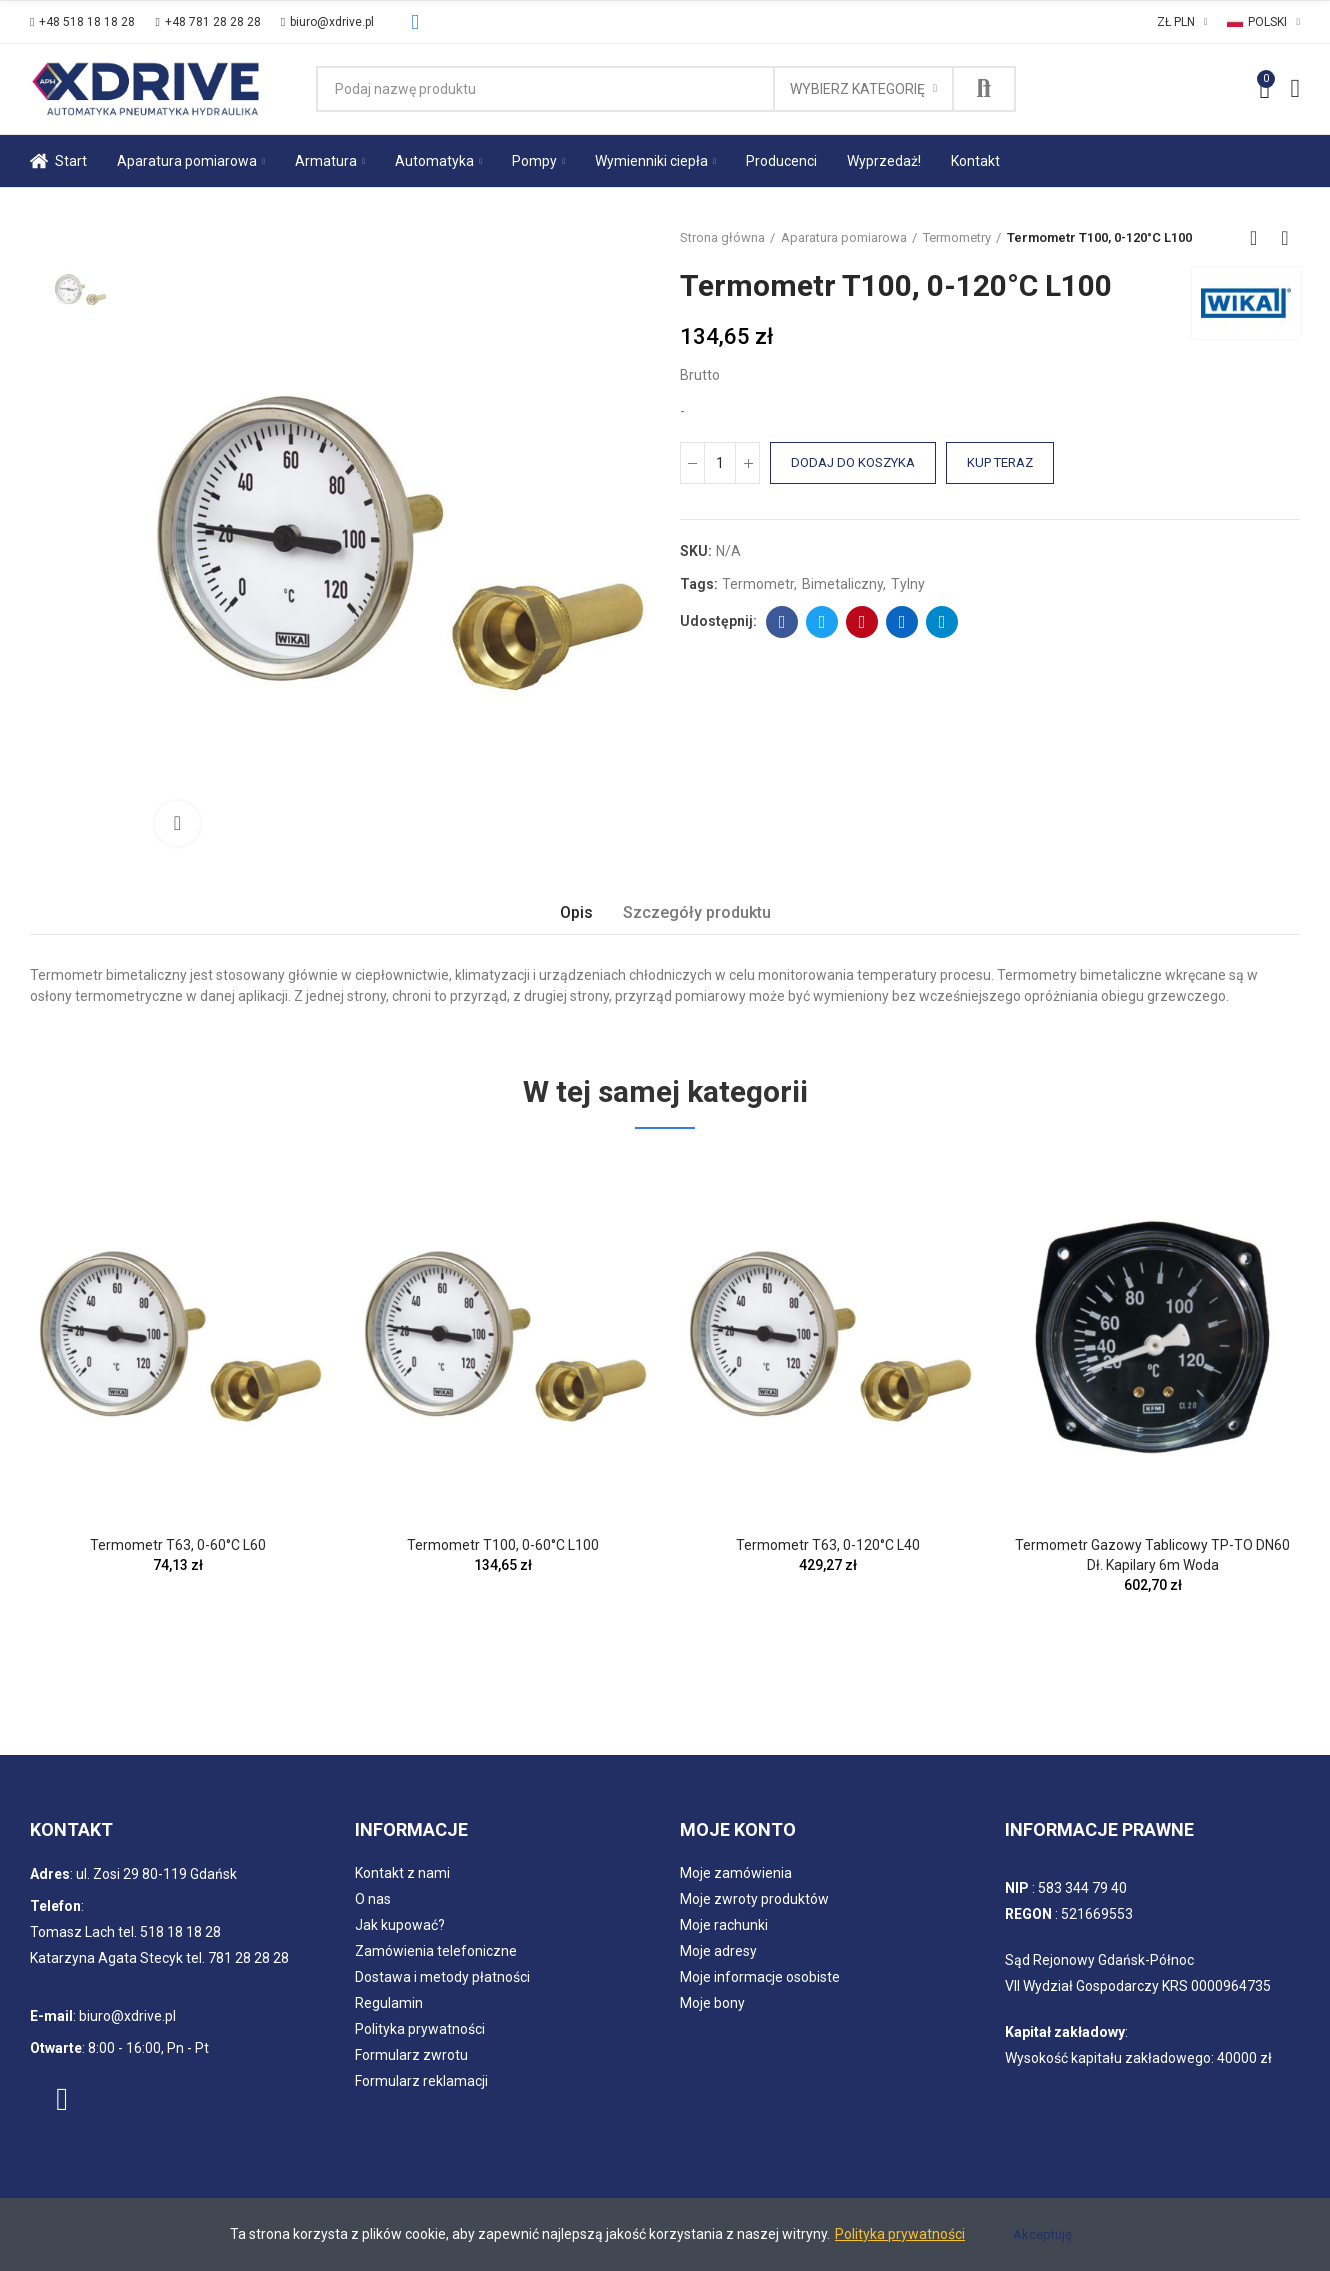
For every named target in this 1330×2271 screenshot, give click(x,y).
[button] (82, 22)
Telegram (942, 622)
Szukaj (984, 89)
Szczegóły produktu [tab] (697, 912)
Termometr (758, 584)
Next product (1285, 238)
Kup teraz (1000, 462)
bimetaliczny (842, 584)
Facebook (782, 622)
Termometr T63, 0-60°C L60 (178, 1545)
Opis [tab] (576, 912)
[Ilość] (720, 463)
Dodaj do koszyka (853, 462)
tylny (908, 584)
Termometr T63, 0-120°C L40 (828, 1545)
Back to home (1260, 238)
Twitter (822, 622)
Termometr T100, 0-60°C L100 (503, 1545)
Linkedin (902, 622)
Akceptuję (1042, 2234)
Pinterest (862, 622)
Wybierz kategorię (857, 89)
